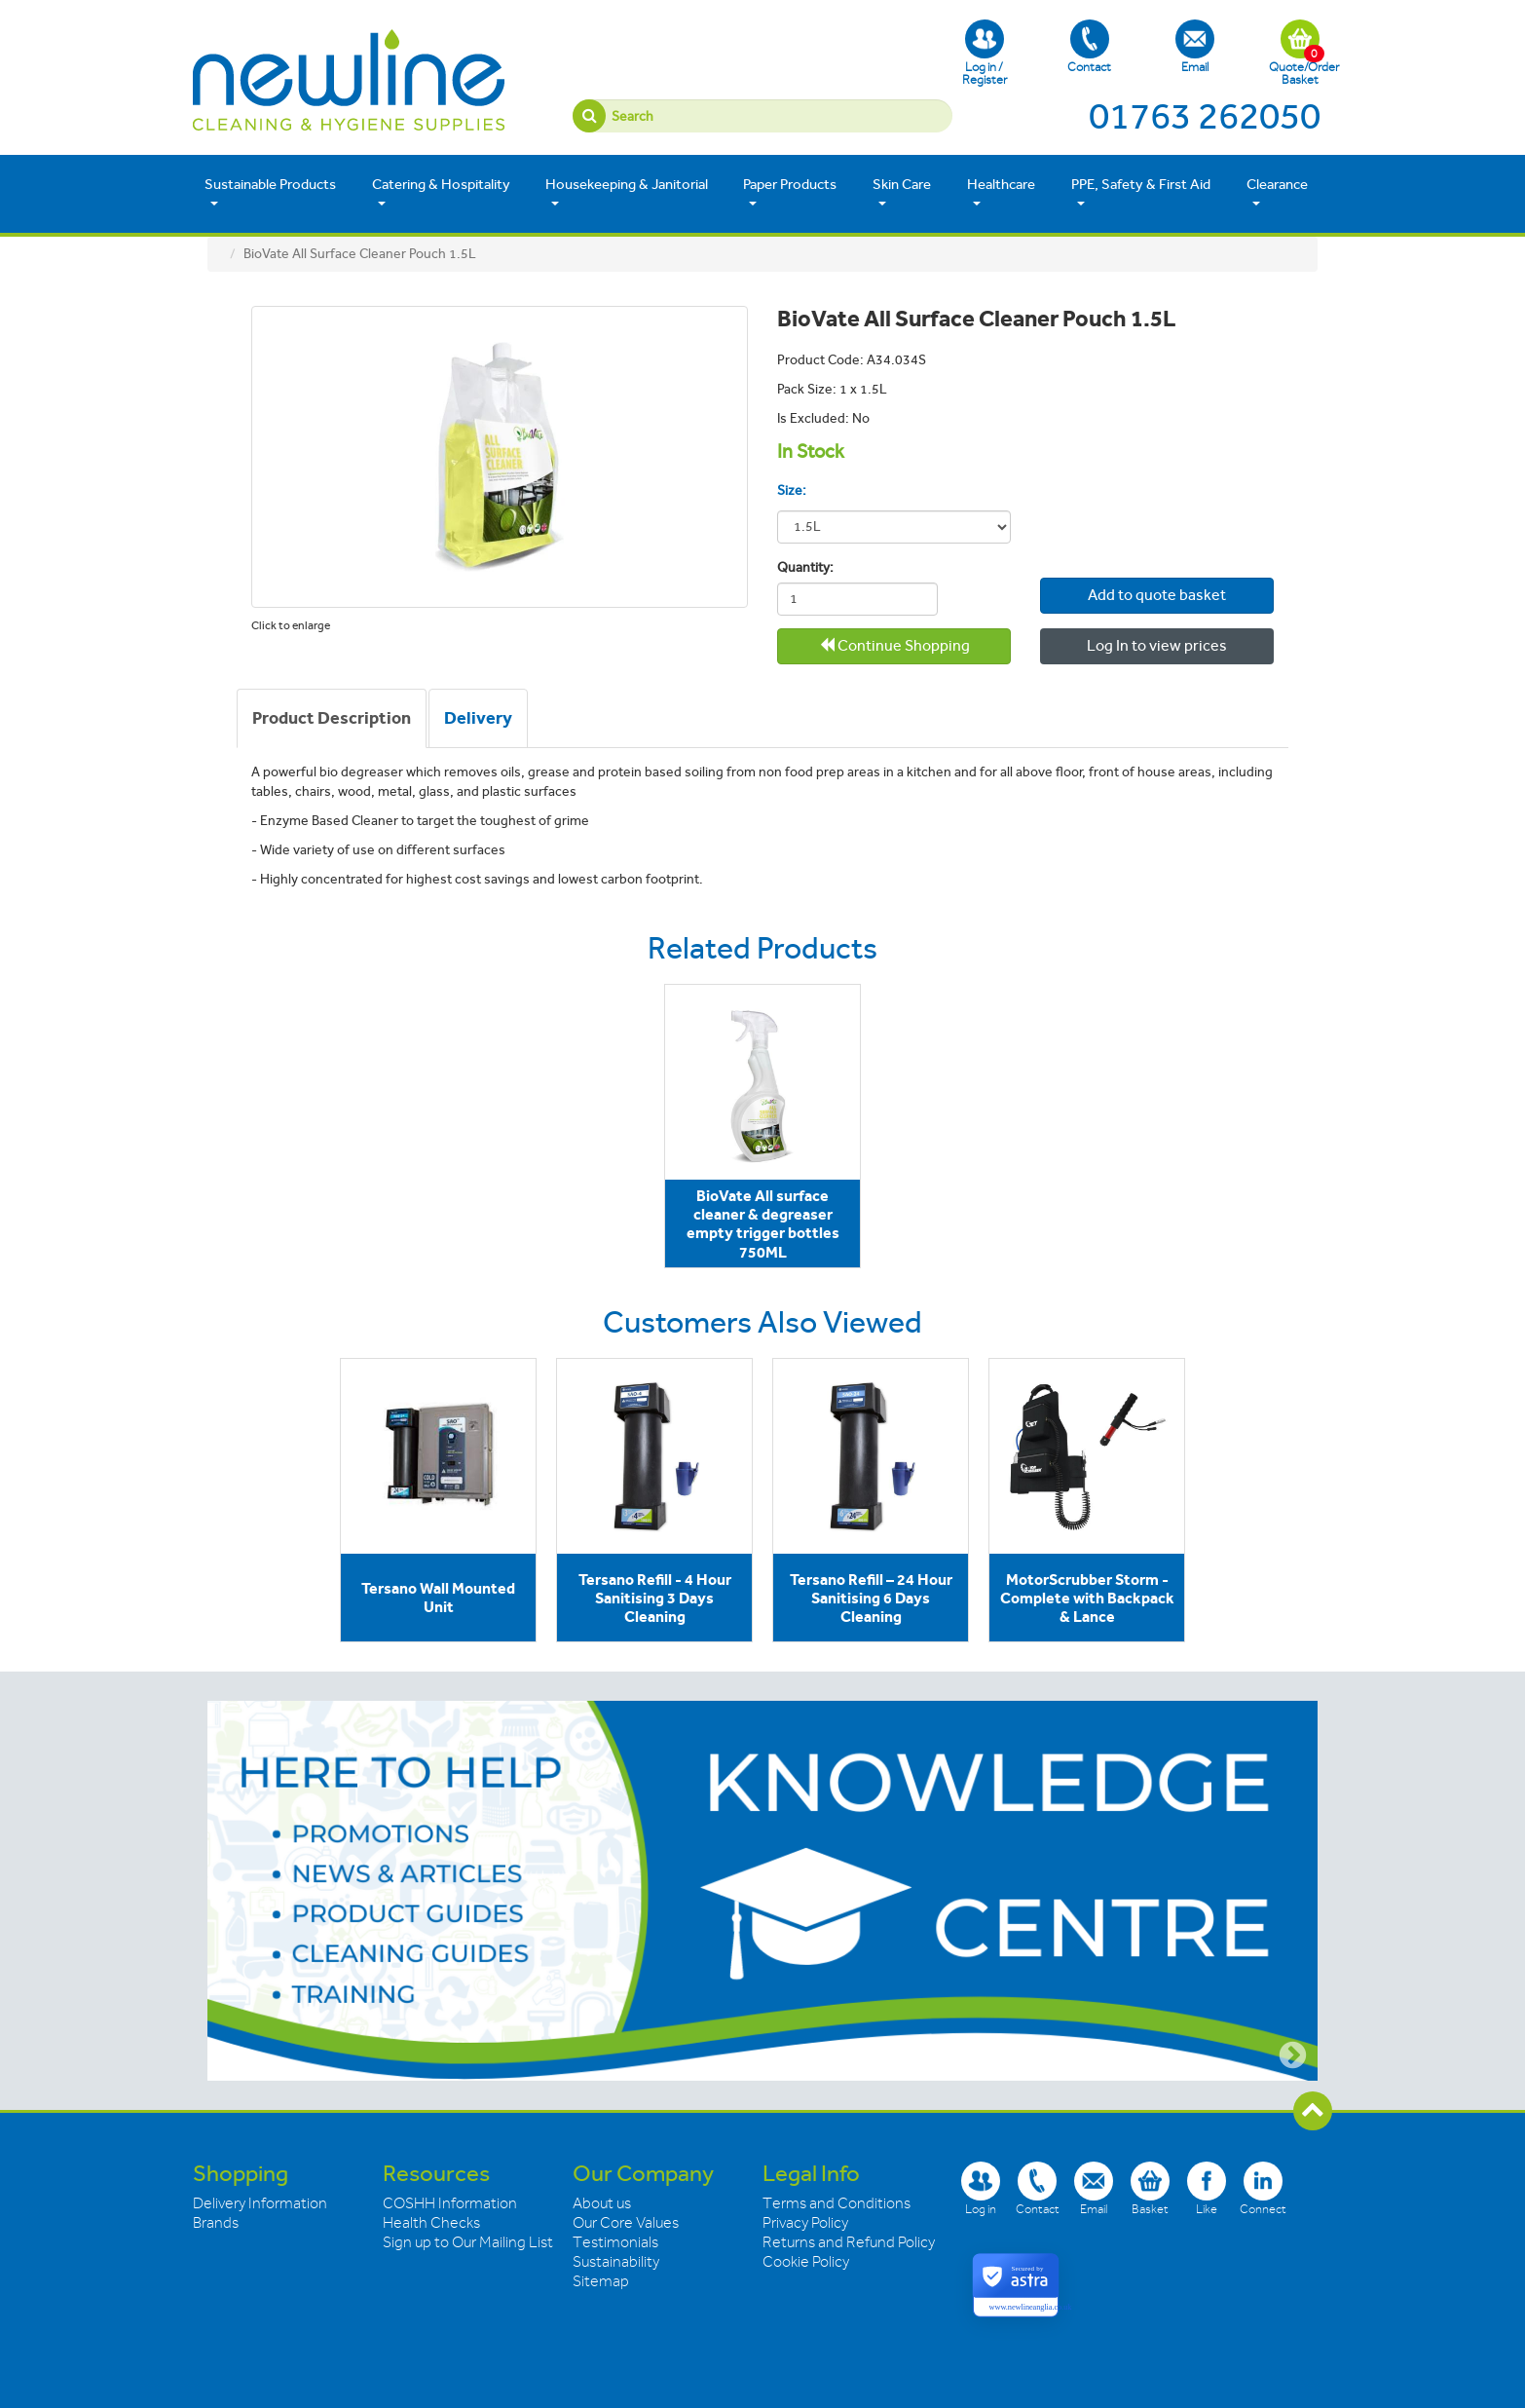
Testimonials (615, 2242)
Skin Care (902, 192)
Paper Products (790, 192)
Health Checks (431, 2223)
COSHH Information (450, 2203)
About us (602, 2203)
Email (1194, 46)
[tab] (332, 719)
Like (1206, 2188)
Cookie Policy (805, 2262)
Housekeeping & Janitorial (626, 192)
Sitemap (601, 2281)
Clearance (1277, 192)
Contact (1089, 46)
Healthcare (1001, 192)
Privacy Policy (805, 2223)
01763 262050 (1204, 116)
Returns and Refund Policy (848, 2242)
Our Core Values (626, 2223)
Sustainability (616, 2262)
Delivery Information (260, 2203)
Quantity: (805, 567)
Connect (1263, 2188)
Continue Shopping (894, 645)
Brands (216, 2223)
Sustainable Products (270, 192)
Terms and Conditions (836, 2203)
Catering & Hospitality (441, 192)
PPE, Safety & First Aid (1140, 192)
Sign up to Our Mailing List (468, 2242)
